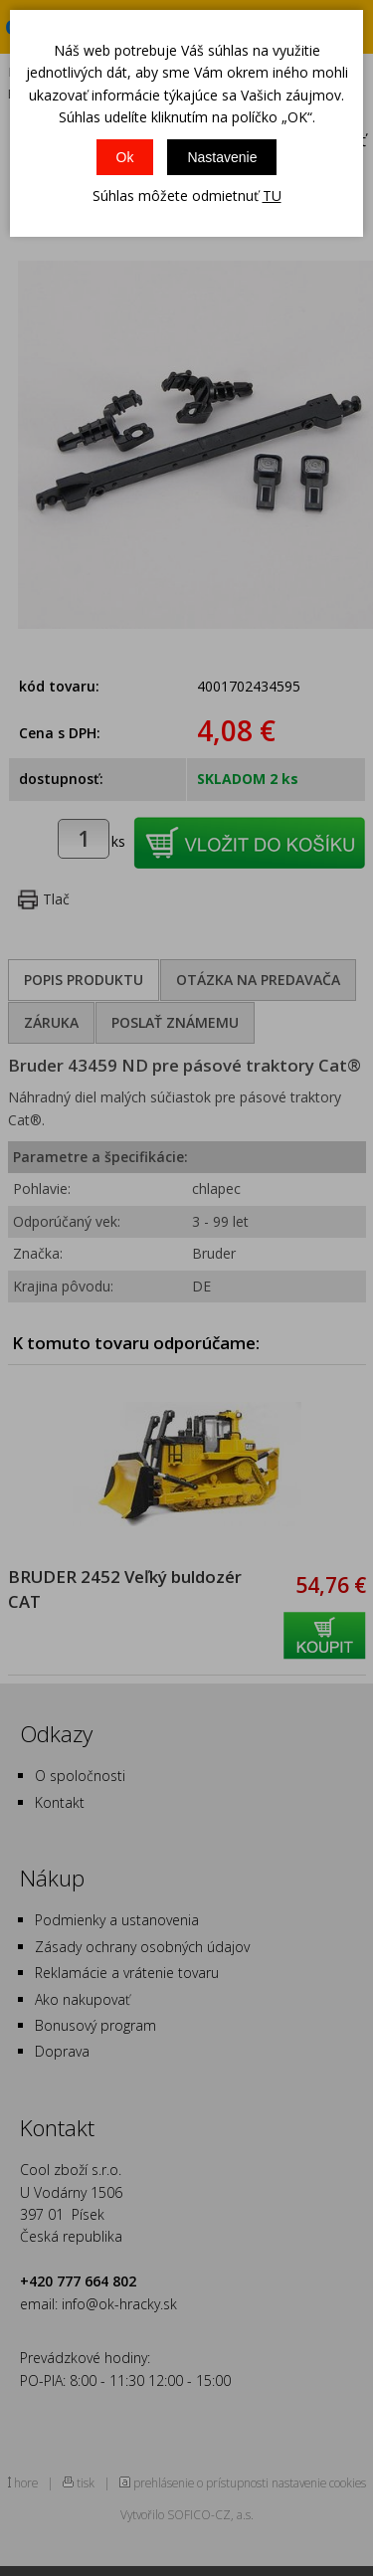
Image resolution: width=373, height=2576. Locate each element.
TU (272, 195)
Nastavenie (222, 157)
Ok (125, 157)
